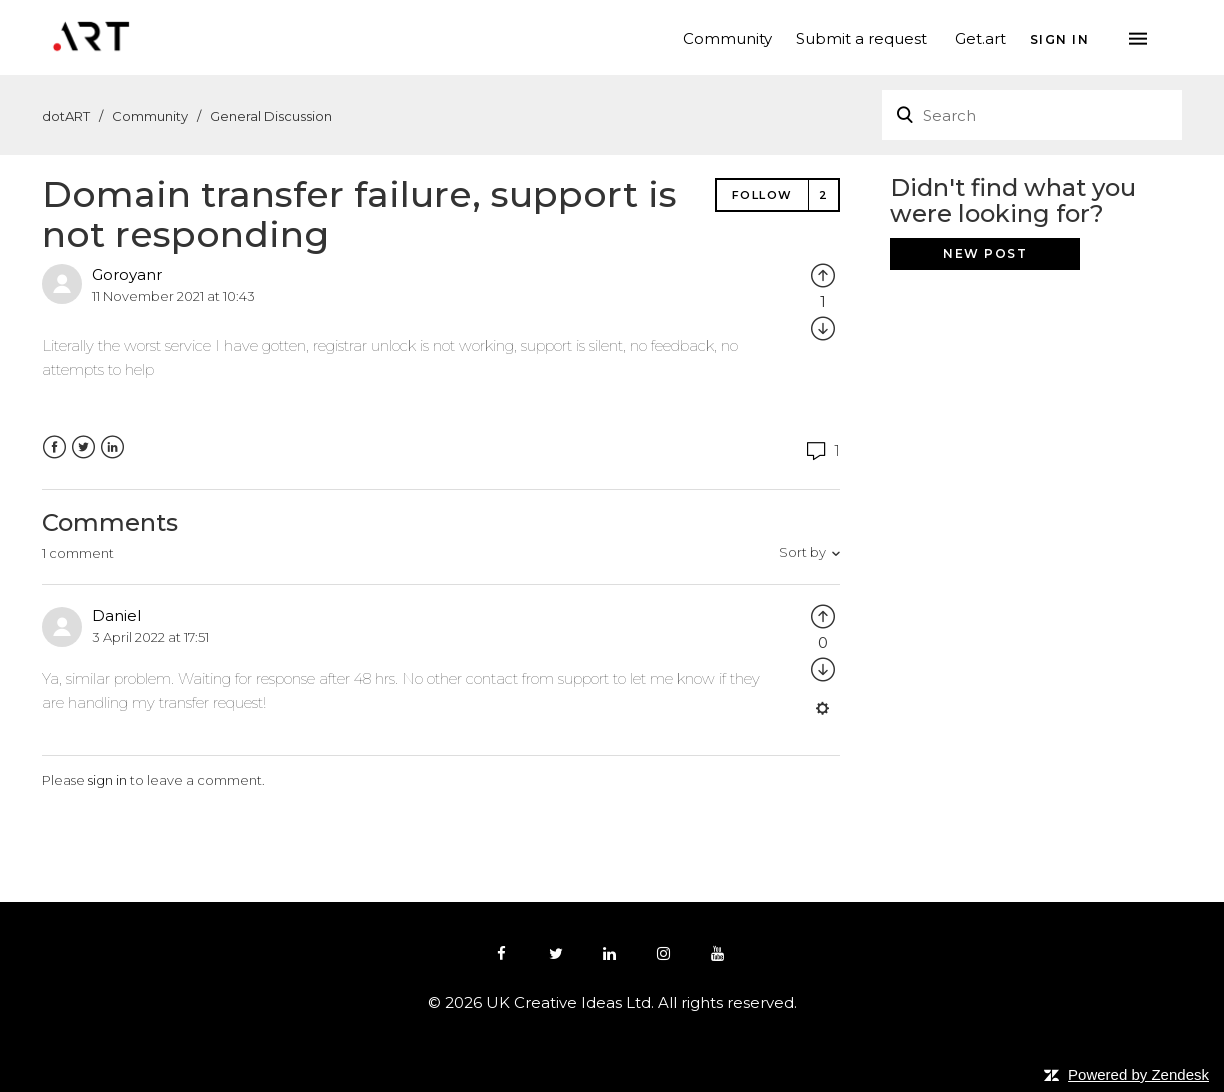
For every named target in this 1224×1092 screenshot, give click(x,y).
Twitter (83, 447)
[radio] (823, 274)
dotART (66, 116)
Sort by (802, 552)
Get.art (980, 37)
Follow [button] (762, 195)
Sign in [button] (1060, 39)
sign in (107, 780)
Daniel (116, 615)
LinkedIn (112, 447)
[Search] (1032, 115)
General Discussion (271, 116)
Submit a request (861, 37)
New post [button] (985, 253)
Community (727, 37)
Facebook (54, 447)
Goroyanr (127, 274)
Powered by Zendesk (1138, 1074)
